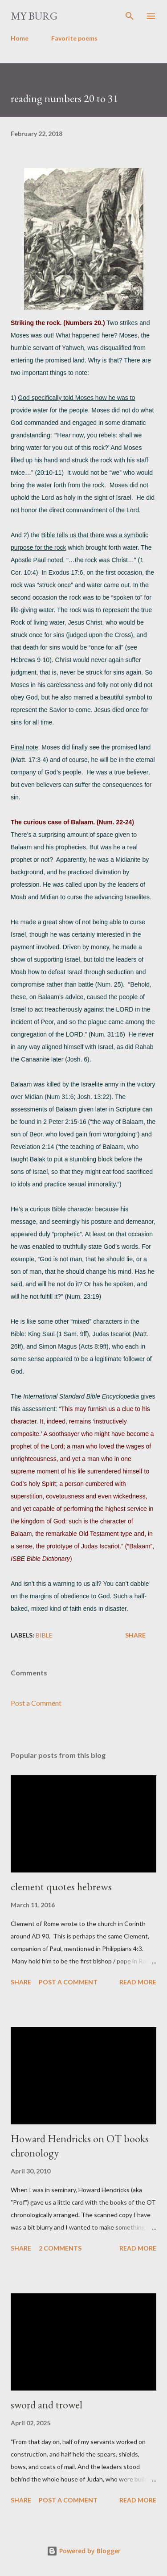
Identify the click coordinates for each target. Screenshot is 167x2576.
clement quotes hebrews (61, 1886)
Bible (44, 1635)
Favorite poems (74, 38)
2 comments (60, 2248)
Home (20, 38)
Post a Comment (36, 1703)
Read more (137, 1982)
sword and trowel (46, 2404)
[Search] (129, 16)
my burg (34, 16)
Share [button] (135, 1635)
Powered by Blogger (84, 2551)
